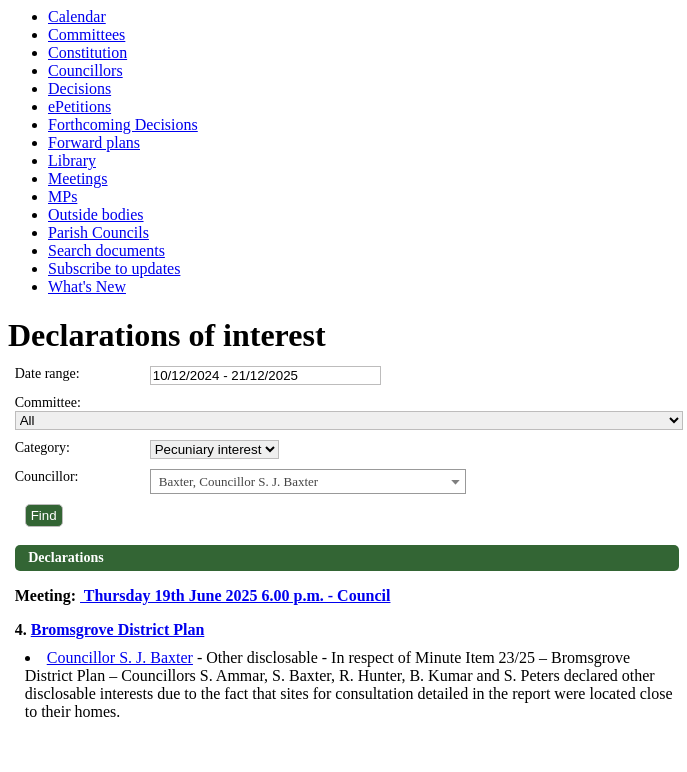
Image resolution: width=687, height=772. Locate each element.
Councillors (85, 70)
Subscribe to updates (114, 268)
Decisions (79, 88)
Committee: (48, 402)
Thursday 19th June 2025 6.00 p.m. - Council (235, 595)
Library (72, 160)
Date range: (47, 373)
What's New (87, 286)
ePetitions (79, 106)
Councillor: (47, 476)
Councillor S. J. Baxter (120, 657)
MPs (62, 196)
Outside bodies (96, 214)
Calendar (77, 16)
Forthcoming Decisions (123, 124)
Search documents (106, 250)
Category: (42, 447)
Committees (86, 34)
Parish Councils (98, 232)
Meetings (78, 178)
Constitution (87, 52)
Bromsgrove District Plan (118, 629)
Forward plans (94, 142)
